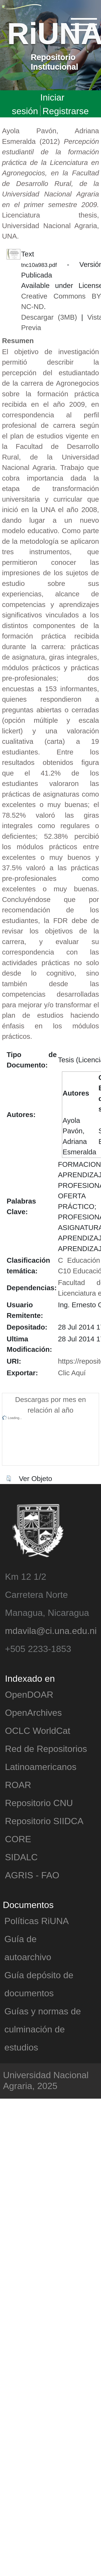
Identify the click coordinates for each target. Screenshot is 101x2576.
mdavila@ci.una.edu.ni (51, 1630)
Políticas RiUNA (36, 1920)
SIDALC (21, 1856)
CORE (18, 1838)
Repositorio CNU (39, 1802)
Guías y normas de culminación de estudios (42, 2029)
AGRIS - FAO (32, 1874)
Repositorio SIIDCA (44, 1820)
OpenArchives (33, 1712)
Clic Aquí (72, 1372)
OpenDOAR (29, 1694)
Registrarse (65, 110)
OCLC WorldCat (37, 1730)
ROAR (18, 1784)
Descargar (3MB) (49, 317)
